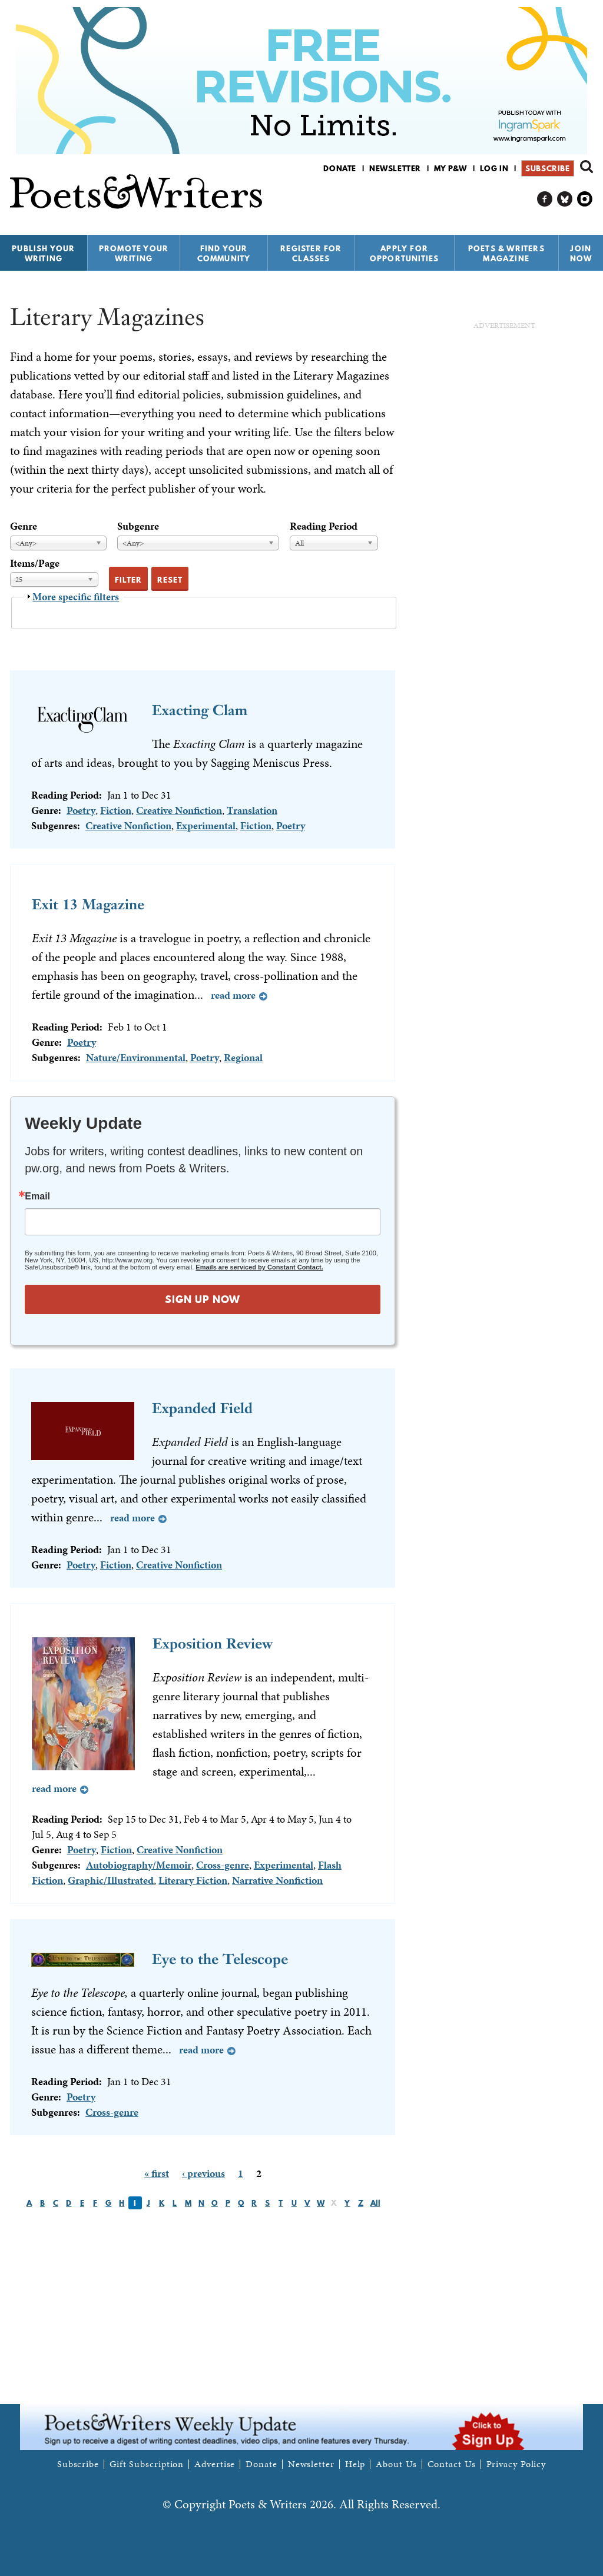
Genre (23, 525)
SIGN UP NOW (202, 1299)
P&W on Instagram (585, 199)
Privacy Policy (516, 2464)
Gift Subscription (147, 2464)
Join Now (581, 253)
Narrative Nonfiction (277, 1880)
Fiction (115, 810)
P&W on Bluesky (565, 199)
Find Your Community (224, 253)
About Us (396, 2464)
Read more (233, 995)
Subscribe (547, 168)
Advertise (214, 2464)
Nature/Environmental (135, 1057)
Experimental (206, 825)
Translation (252, 810)
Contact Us (452, 2464)
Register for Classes (311, 253)
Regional (243, 1057)
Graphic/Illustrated (111, 1880)
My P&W (450, 168)
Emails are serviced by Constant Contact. (259, 1267)
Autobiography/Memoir (138, 1864)
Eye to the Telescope (220, 1959)
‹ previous (203, 2173)
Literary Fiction (192, 1880)
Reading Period (323, 525)
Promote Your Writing (133, 253)
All (375, 2203)
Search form (586, 166)
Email (37, 1196)
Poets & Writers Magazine (506, 253)
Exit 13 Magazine (88, 904)
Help (355, 2464)
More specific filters (75, 596)
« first (156, 2173)
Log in (494, 168)
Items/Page (34, 563)
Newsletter (395, 168)
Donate (339, 168)
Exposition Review (213, 1643)
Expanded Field (202, 1408)
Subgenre (138, 525)
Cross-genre (222, 1864)
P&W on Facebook (545, 199)
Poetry (81, 810)
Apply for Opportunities (404, 253)
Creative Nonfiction (179, 810)
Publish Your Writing (43, 253)
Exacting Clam (199, 710)
